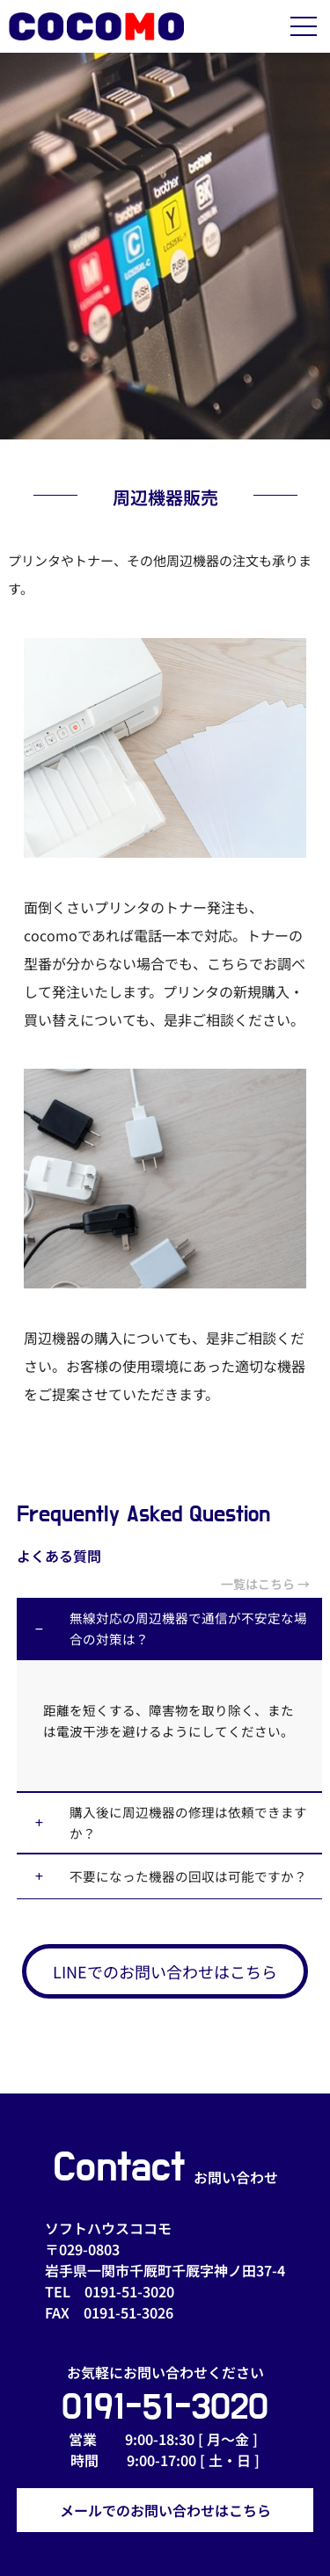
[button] (169, 1628)
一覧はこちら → (271, 1584)
